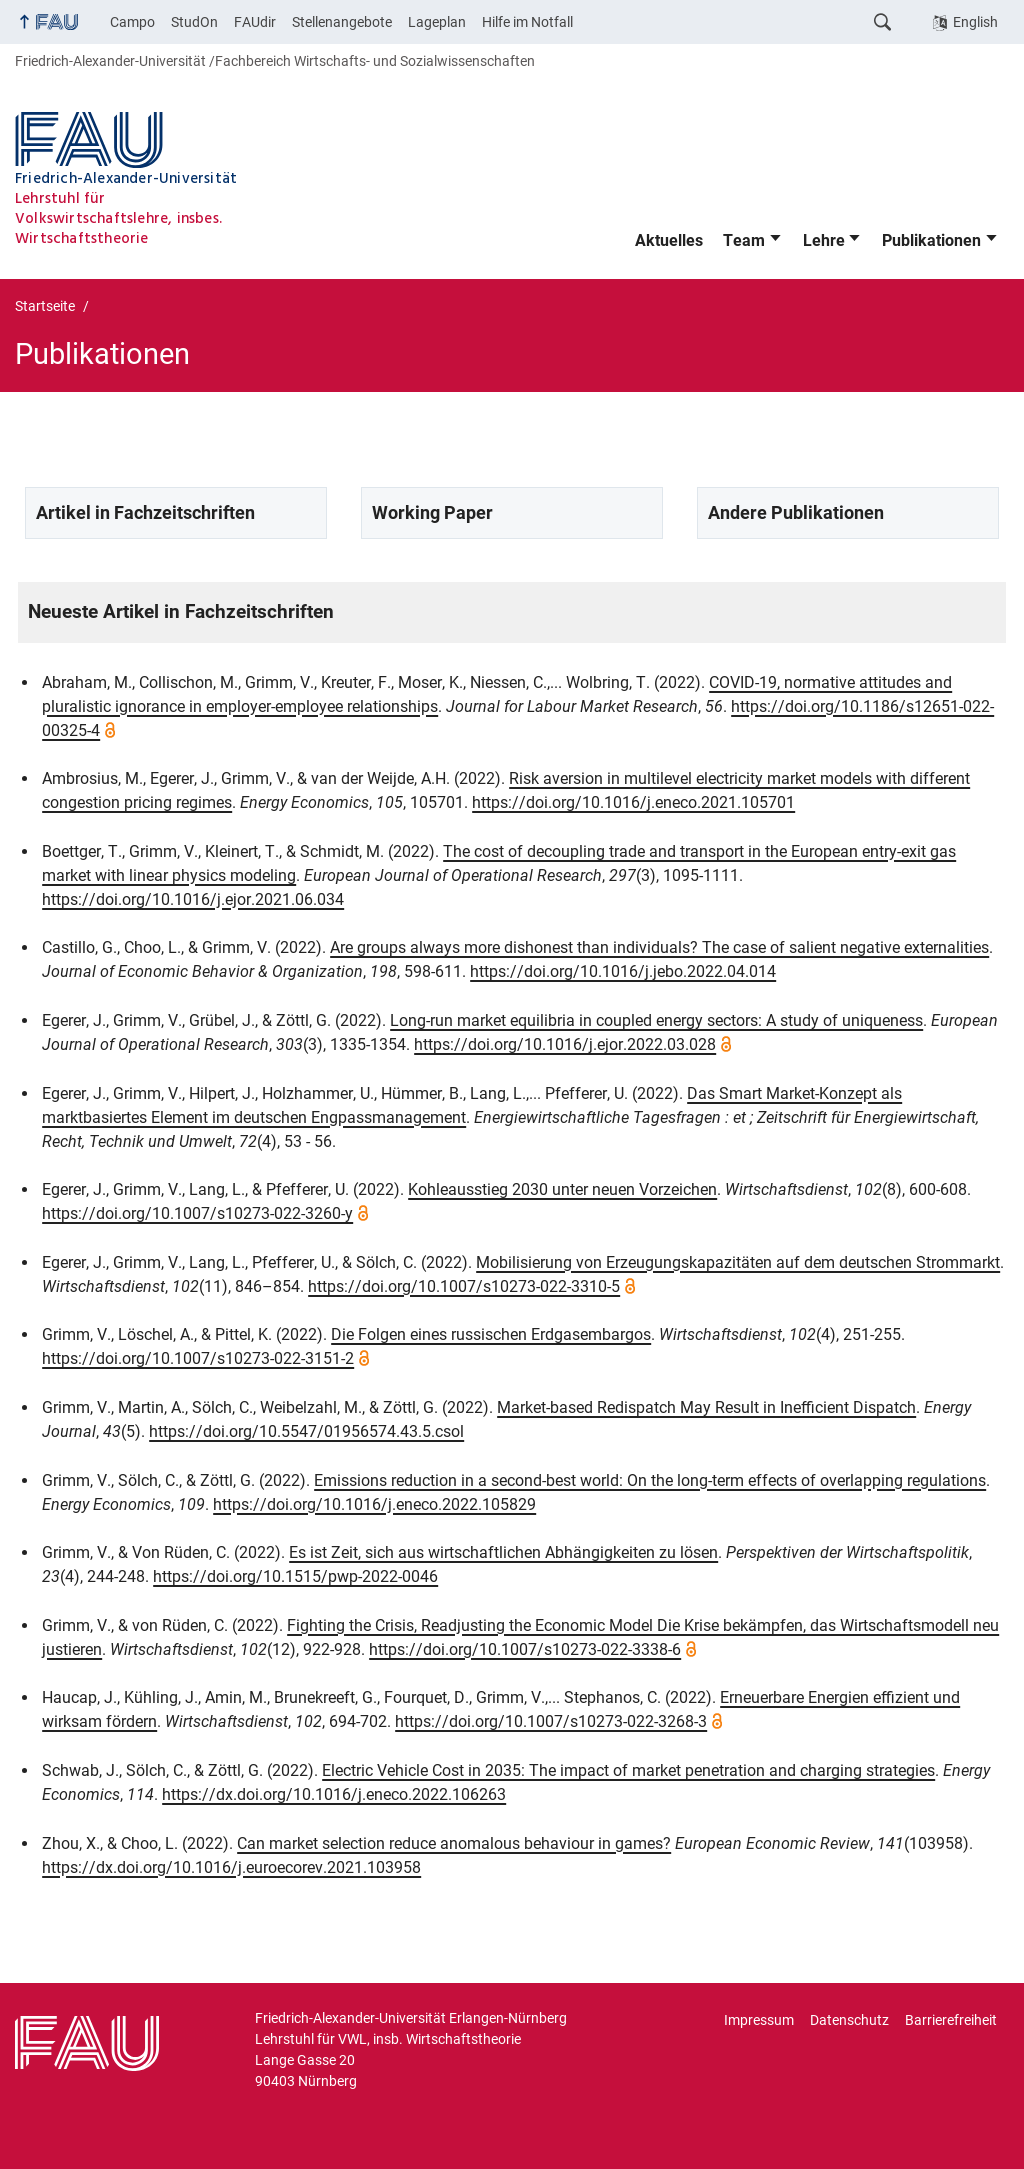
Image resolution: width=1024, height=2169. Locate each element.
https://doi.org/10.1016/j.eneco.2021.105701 (633, 802)
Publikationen (931, 240)
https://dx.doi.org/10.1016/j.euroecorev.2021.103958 (231, 1867)
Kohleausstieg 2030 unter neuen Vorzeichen (562, 1189)
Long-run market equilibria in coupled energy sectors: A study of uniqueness (656, 1020)
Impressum (759, 2020)
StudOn (194, 22)
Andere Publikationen (796, 512)
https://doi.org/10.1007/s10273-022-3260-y (197, 1213)
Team (744, 240)
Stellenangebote (342, 22)
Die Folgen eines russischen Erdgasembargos (491, 1334)
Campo (132, 22)
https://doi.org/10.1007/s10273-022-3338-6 (525, 1649)
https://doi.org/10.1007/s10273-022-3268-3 (551, 1721)
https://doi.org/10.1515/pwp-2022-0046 (295, 1576)
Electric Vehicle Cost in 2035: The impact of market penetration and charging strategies (628, 1770)
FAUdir (255, 22)
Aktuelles (669, 240)
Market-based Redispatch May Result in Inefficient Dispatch (706, 1407)
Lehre (824, 240)
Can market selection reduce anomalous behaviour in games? (454, 1843)
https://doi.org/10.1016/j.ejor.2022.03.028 (565, 1044)
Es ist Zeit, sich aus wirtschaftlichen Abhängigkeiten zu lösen (503, 1552)
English (975, 22)
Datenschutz (849, 2020)
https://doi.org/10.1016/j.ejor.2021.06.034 (193, 899)
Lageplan (437, 22)
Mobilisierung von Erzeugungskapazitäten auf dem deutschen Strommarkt (738, 1262)
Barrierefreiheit (951, 2020)
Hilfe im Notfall (527, 22)
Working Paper (432, 512)
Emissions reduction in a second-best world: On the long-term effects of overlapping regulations (650, 1480)
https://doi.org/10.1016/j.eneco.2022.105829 (374, 1504)
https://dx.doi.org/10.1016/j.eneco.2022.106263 (334, 1794)
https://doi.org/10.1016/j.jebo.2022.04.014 (623, 971)
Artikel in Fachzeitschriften (145, 512)
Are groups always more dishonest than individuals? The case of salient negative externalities (659, 947)
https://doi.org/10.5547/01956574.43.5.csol (306, 1431)
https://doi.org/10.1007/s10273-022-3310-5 (464, 1286)
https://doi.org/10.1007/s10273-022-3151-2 (198, 1358)
